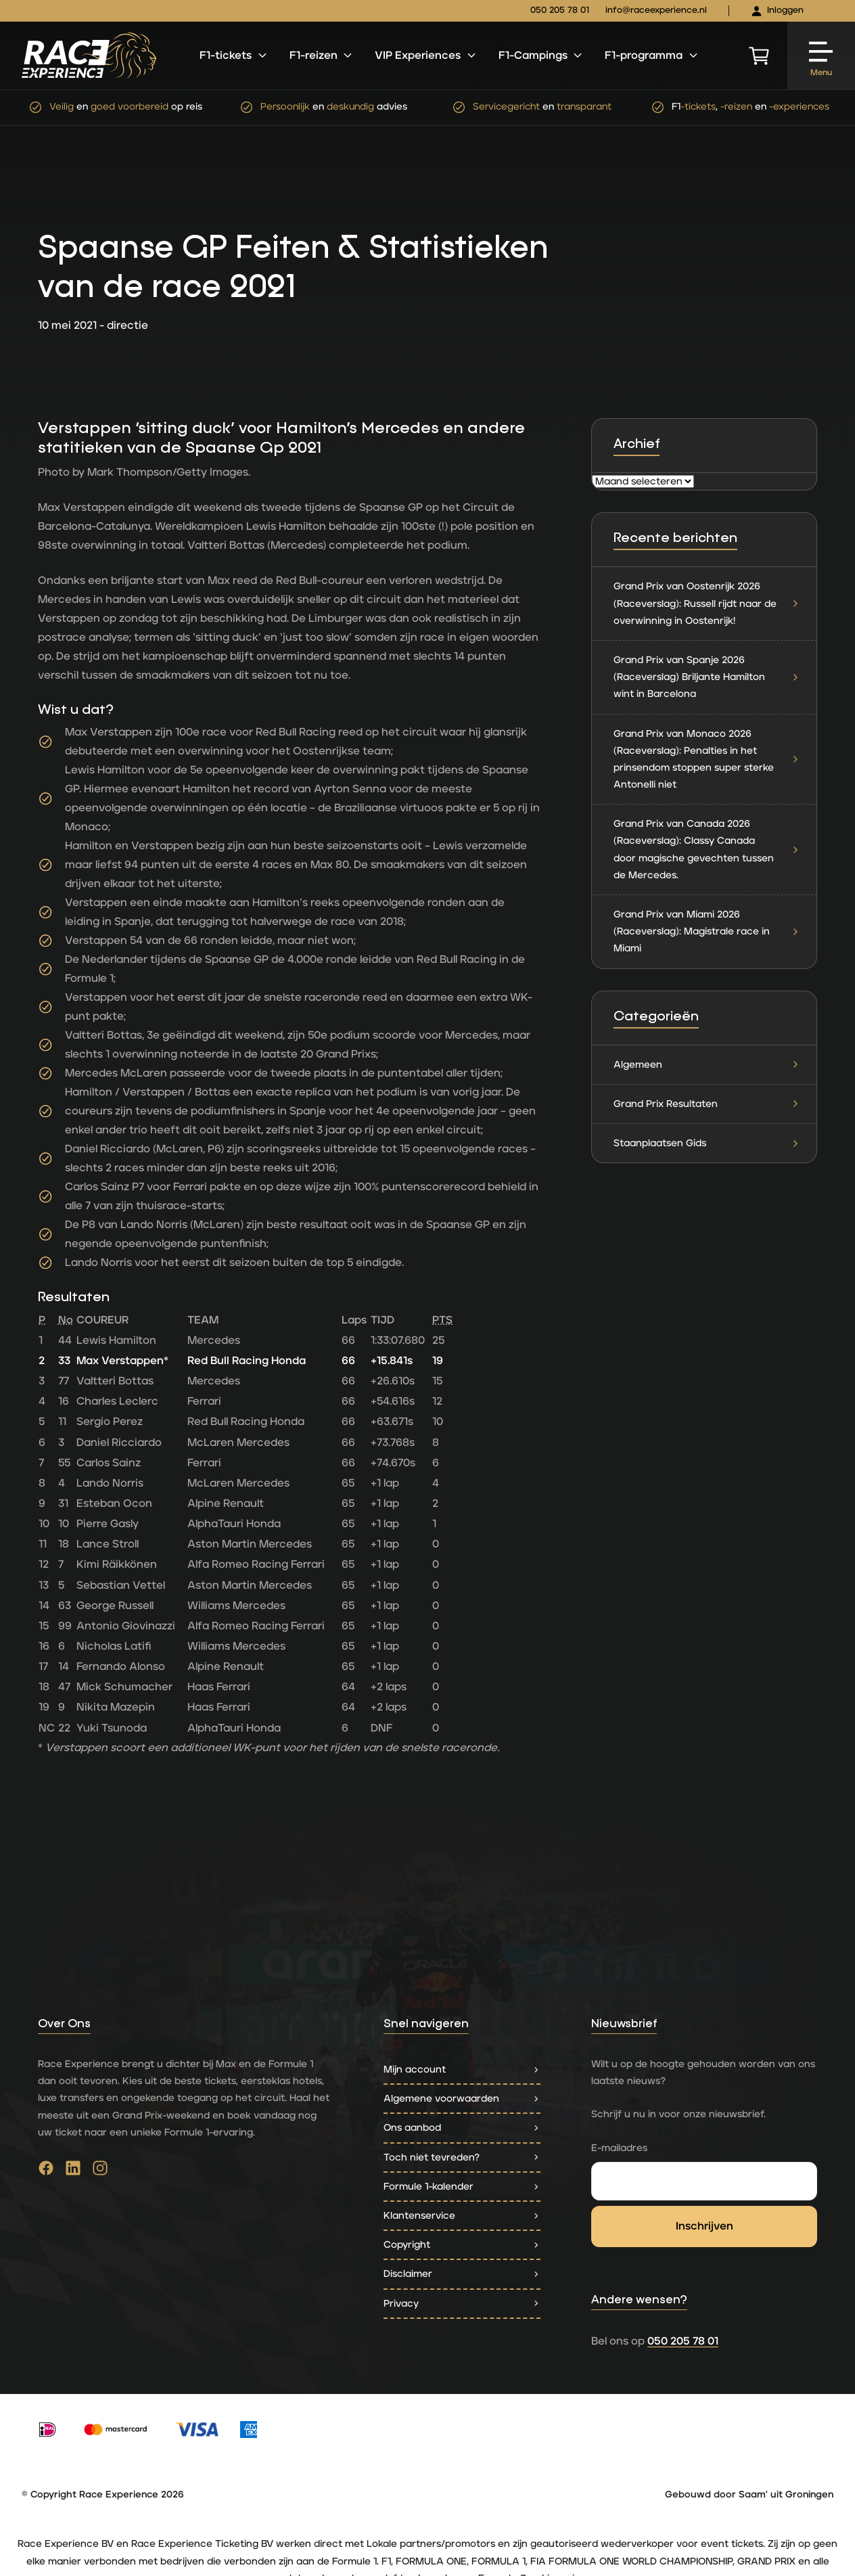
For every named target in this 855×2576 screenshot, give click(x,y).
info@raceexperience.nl (656, 10)
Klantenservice (462, 2216)
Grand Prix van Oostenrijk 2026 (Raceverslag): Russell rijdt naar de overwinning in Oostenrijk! (707, 603)
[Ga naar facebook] (46, 2171)
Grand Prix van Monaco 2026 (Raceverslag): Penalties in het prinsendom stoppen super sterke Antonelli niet (707, 759)
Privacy (462, 2304)
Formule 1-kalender (462, 2187)
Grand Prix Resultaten (707, 1104)
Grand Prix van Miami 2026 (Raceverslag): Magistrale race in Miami (707, 931)
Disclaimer (462, 2274)
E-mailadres (619, 2148)
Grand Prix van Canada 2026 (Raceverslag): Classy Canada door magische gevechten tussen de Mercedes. (707, 849)
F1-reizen (322, 55)
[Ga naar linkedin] (73, 2171)
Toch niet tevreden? (462, 2157)
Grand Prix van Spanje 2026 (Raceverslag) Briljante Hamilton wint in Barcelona (707, 677)
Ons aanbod (462, 2128)
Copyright (462, 2245)
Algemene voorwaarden (462, 2099)
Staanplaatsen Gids (707, 1143)
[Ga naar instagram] (100, 2171)
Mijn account (462, 2069)
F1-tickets (234, 55)
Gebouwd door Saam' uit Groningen (749, 2495)
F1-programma (652, 55)
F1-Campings (541, 55)
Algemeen (707, 1065)
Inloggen (777, 11)
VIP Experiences (426, 55)
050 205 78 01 (559, 10)
